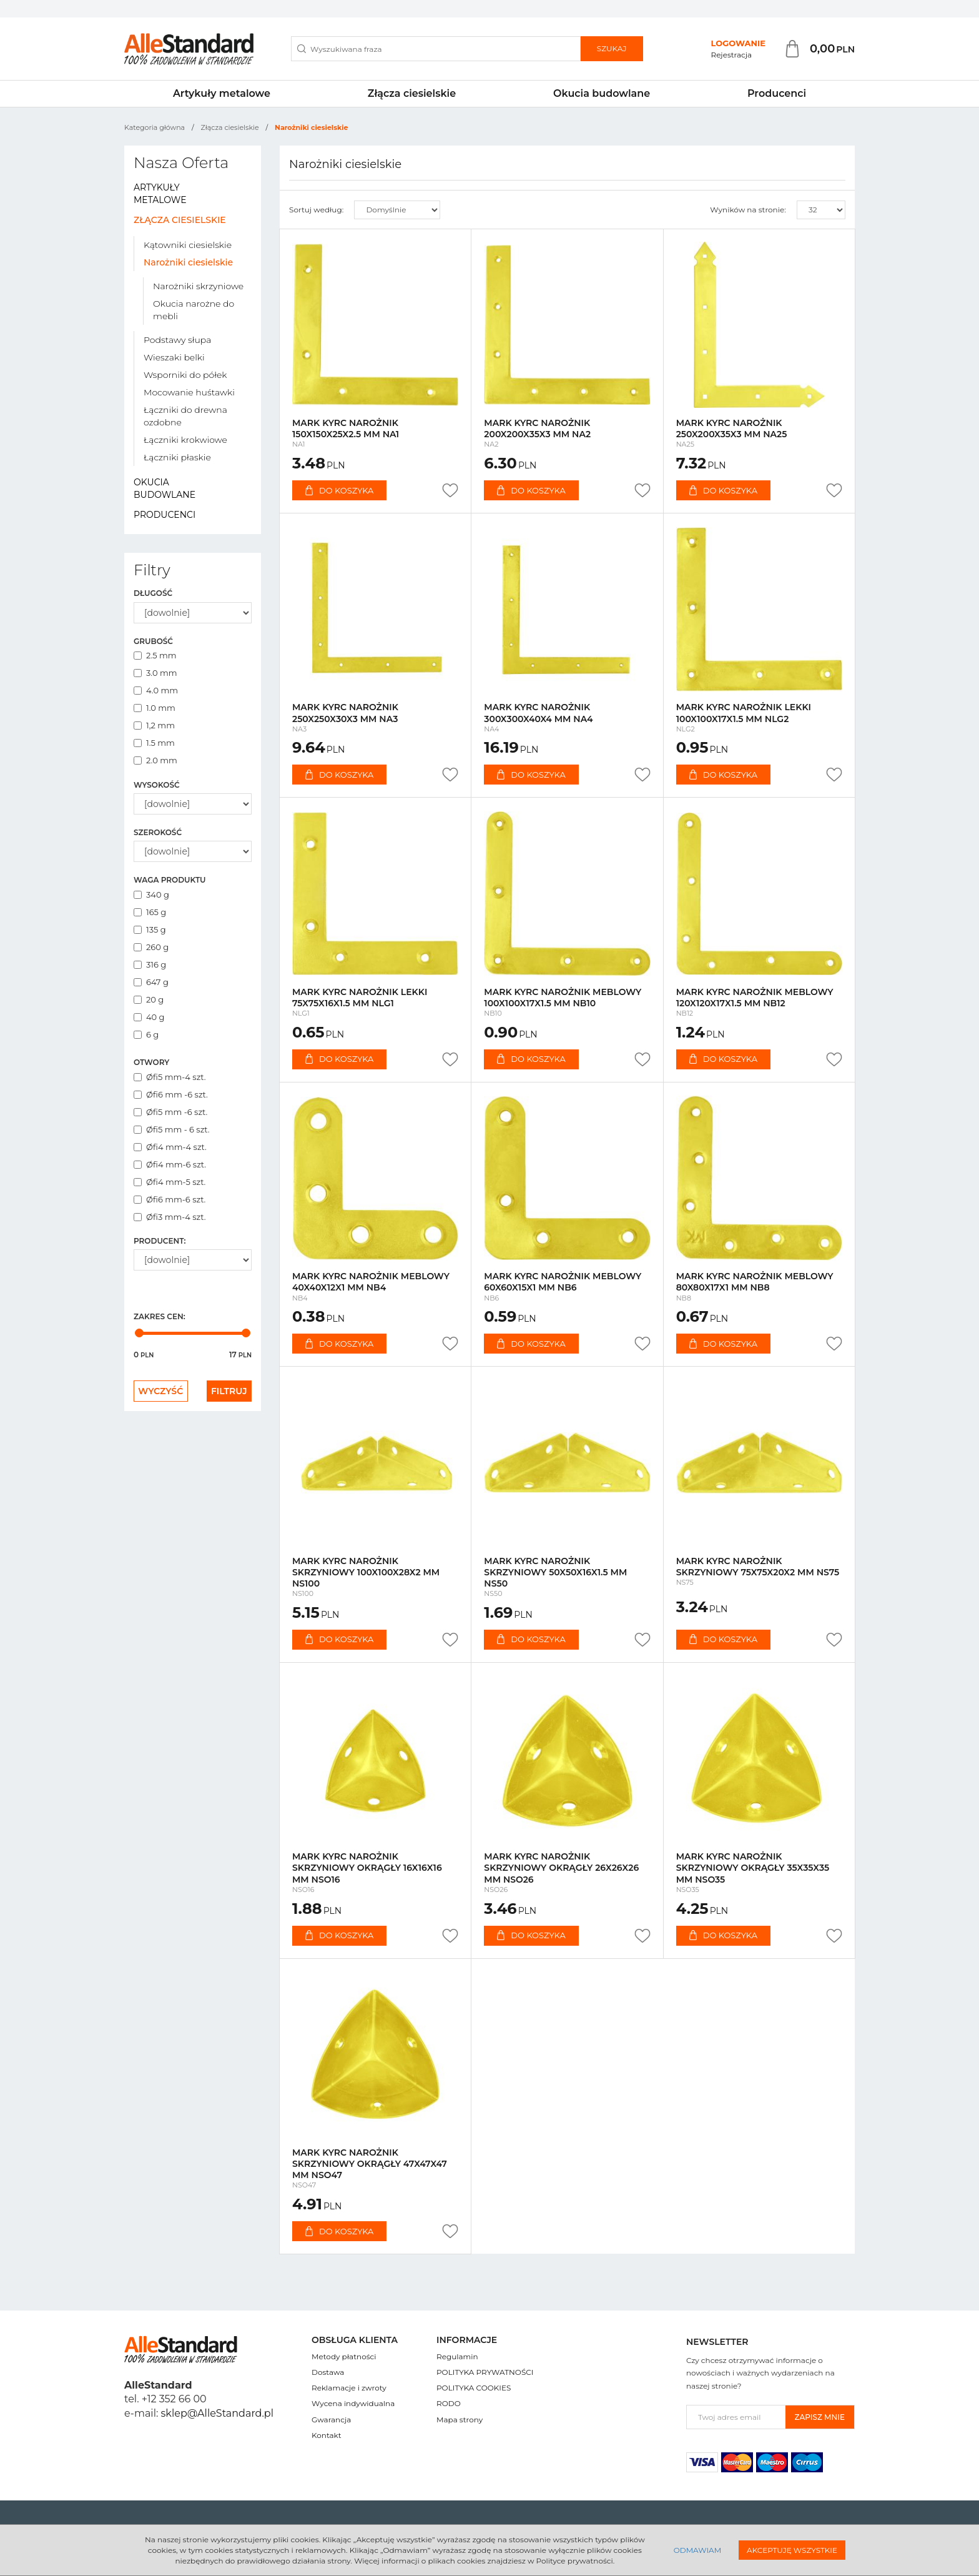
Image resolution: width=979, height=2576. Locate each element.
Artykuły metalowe (221, 93)
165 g (150, 912)
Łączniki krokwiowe (185, 439)
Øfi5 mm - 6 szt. (172, 1129)
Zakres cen (159, 1316)
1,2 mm (154, 725)
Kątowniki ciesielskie (188, 244)
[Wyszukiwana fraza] (436, 48)
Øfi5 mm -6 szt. (170, 1112)
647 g (151, 982)
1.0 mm (154, 708)
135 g (150, 929)
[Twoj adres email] (736, 2417)
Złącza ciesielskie (412, 93)
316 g (150, 964)
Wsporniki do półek (185, 374)
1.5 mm (154, 743)
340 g (151, 894)
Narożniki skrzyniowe (198, 286)
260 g (151, 947)
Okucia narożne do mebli (193, 310)
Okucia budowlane (601, 93)
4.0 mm (156, 690)
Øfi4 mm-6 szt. (170, 1164)
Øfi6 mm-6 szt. (169, 1199)
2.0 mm (155, 760)
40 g (149, 1017)
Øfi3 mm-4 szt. (169, 1217)
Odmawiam (697, 2550)
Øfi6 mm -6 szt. (171, 1094)
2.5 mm (155, 655)
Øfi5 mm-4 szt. (169, 1077)
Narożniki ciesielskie (188, 262)
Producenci (776, 93)
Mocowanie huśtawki (189, 392)
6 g (146, 1034)
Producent (159, 1241)
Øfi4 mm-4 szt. (170, 1147)
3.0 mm (155, 673)
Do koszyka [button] (339, 490)
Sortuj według (316, 209)
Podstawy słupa (177, 339)
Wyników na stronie (748, 209)
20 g (149, 999)
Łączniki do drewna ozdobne (185, 416)
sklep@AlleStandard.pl (217, 2413)
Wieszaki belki (174, 357)
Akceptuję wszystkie (792, 2550)
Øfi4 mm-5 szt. (169, 1182)
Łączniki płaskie (177, 457)
